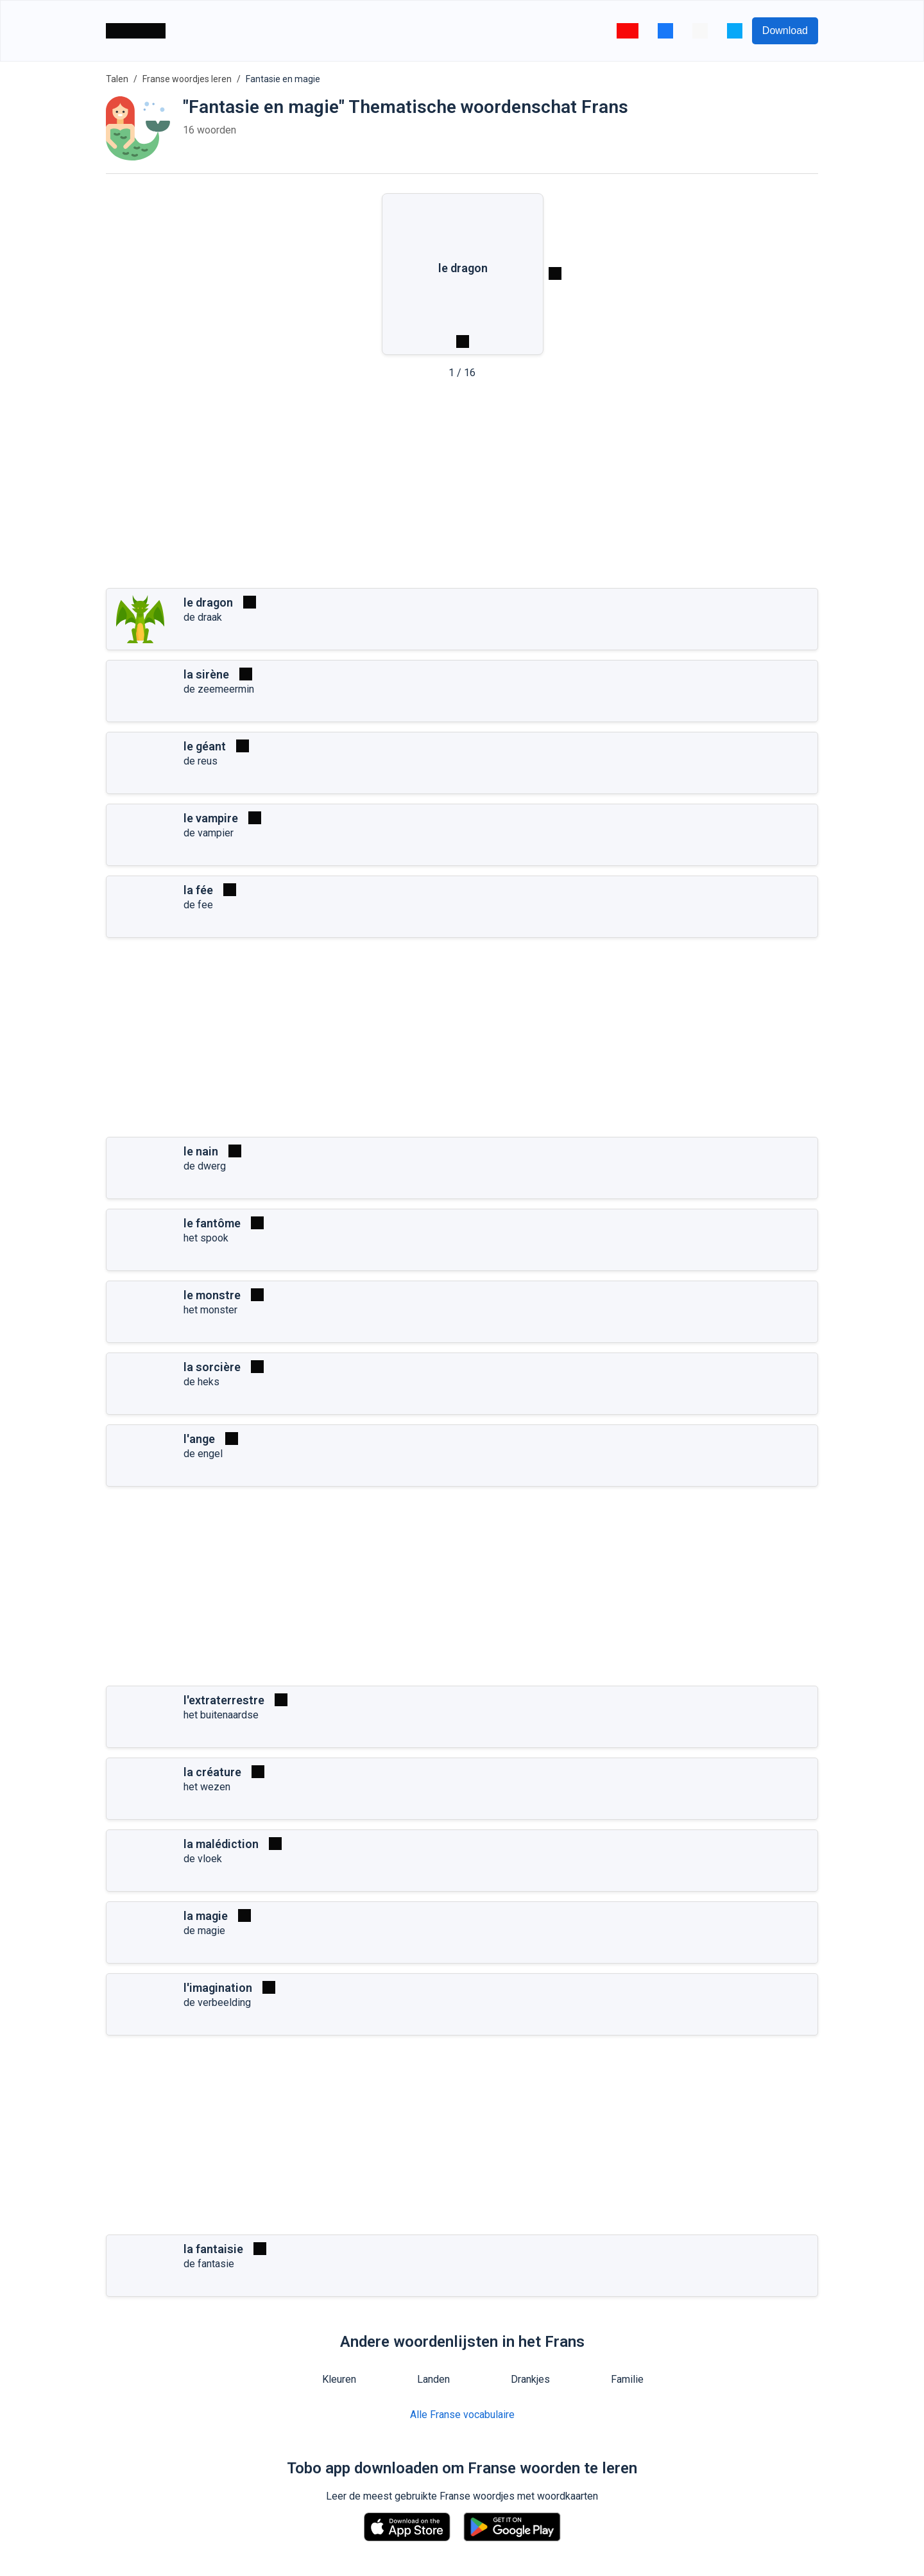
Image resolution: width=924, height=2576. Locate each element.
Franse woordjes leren (187, 79)
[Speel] (249, 602)
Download (785, 30)
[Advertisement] (462, 488)
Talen (117, 79)
